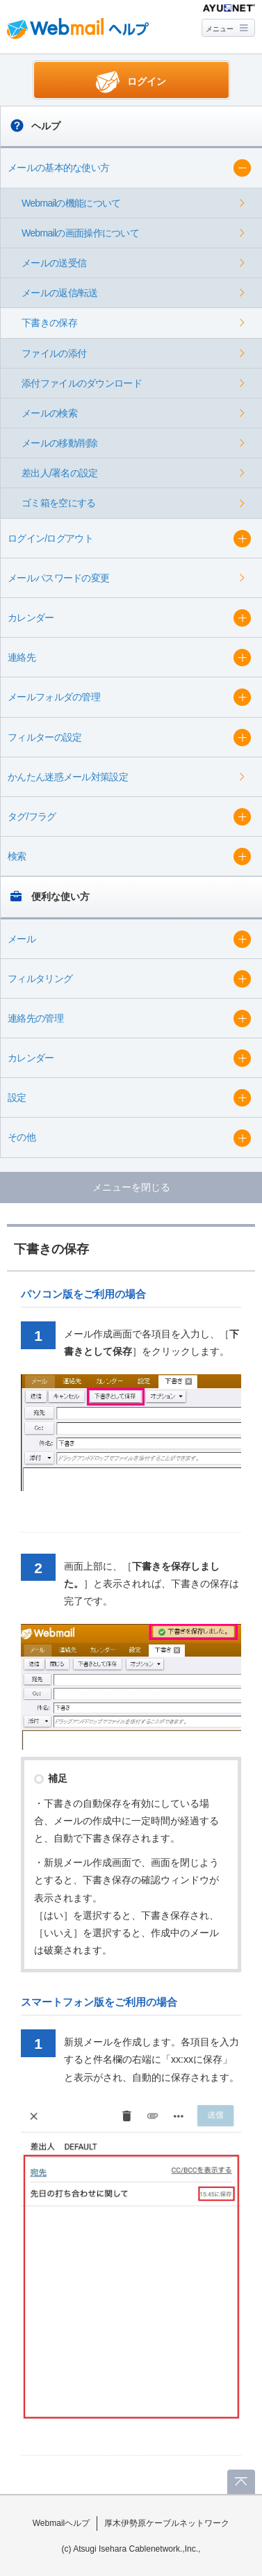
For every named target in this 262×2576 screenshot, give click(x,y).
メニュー (220, 29)
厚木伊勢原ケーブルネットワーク (166, 2523)
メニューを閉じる (131, 1187)
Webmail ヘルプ (78, 28)
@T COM (229, 8)
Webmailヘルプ (61, 2523)
